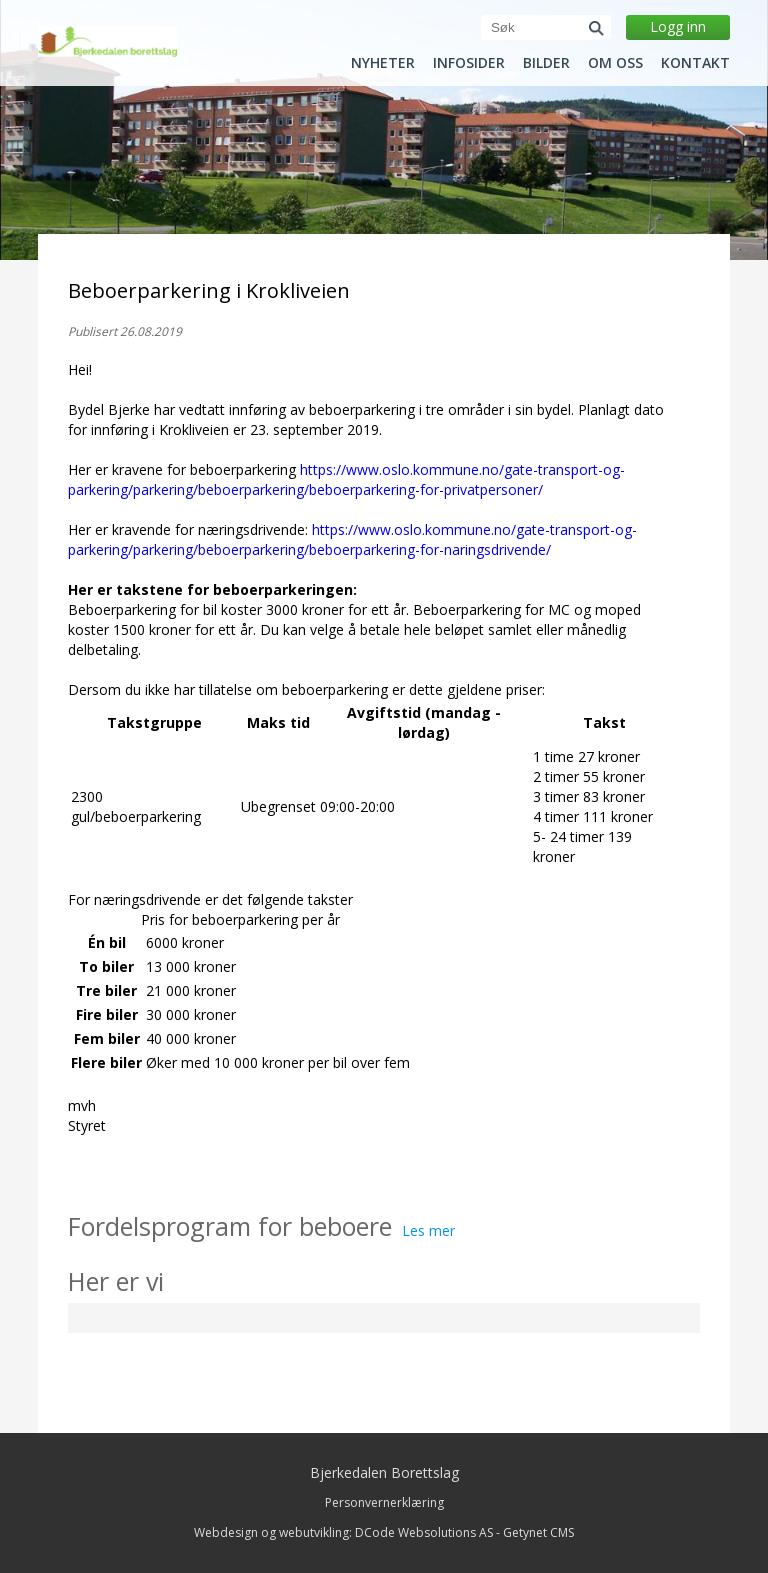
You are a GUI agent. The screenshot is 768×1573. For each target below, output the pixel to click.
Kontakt (695, 63)
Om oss (615, 63)
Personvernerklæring (384, 1502)
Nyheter (383, 63)
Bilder (546, 63)
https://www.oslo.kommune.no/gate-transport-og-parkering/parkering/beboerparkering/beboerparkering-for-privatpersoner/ (346, 479)
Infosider (469, 63)
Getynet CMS (538, 1532)
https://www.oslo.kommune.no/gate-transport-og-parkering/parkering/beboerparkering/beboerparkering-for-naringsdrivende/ (352, 539)
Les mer (428, 1230)
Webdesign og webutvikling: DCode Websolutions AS (343, 1532)
